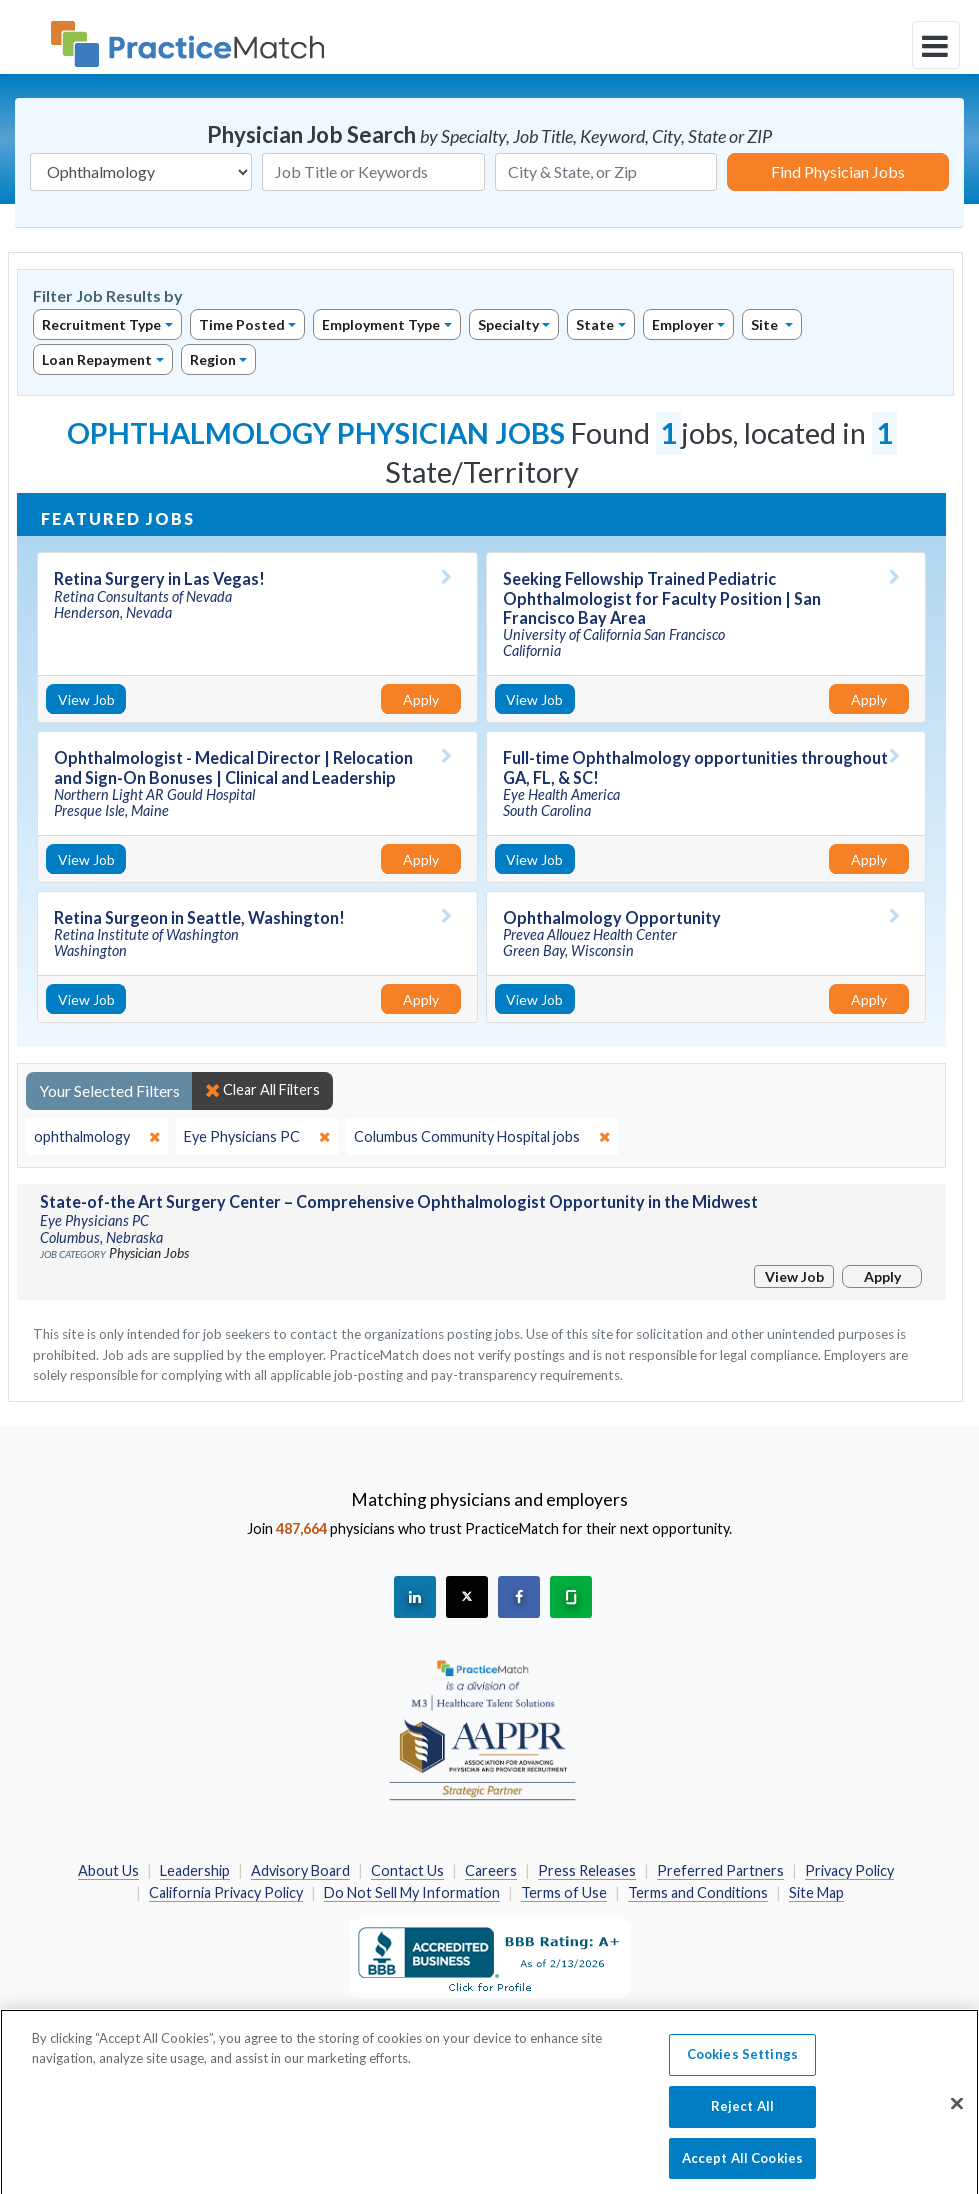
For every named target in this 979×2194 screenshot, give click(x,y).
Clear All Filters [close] (262, 1090)
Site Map (816, 1892)
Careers (491, 1870)
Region (213, 359)
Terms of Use (564, 1892)
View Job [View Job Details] (86, 699)
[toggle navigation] (936, 45)
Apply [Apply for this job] (421, 699)
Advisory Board (300, 1870)
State (595, 324)
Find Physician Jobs (838, 171)
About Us (108, 1870)
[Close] (957, 2118)
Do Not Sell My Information (412, 1892)
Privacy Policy (849, 1870)
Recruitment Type (101, 324)
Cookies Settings (742, 2067)
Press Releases (587, 1870)
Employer (683, 324)
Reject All (742, 2119)
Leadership (195, 1870)
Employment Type (381, 324)
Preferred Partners (720, 1870)
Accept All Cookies (742, 2171)
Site (766, 324)
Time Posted (242, 324)
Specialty (508, 324)
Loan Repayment (97, 359)
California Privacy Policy (226, 1892)
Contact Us (407, 1870)
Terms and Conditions (698, 1892)
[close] (97, 1137)
